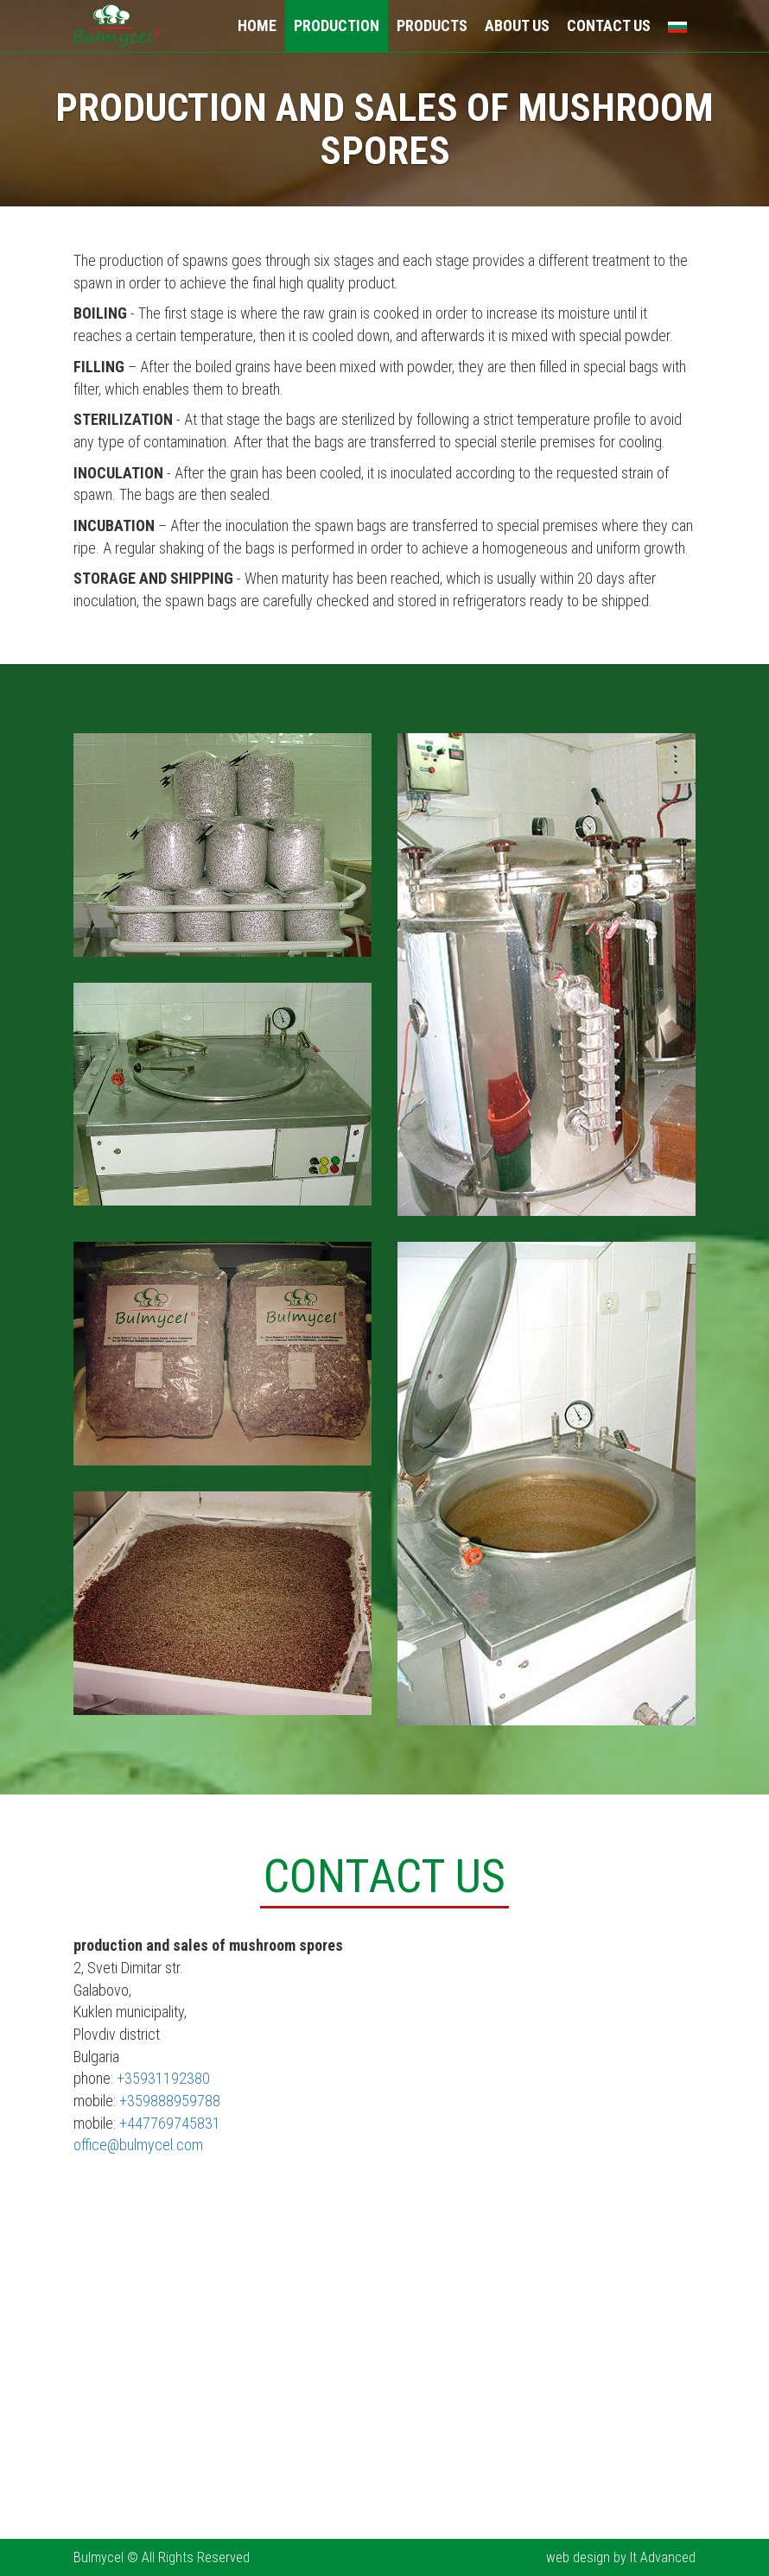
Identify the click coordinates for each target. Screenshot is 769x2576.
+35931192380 (163, 2078)
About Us (517, 25)
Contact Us (609, 25)
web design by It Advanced (621, 2557)
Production (336, 25)
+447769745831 (169, 2123)
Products (432, 25)
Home (257, 25)
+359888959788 (169, 2101)
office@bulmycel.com (138, 2145)
